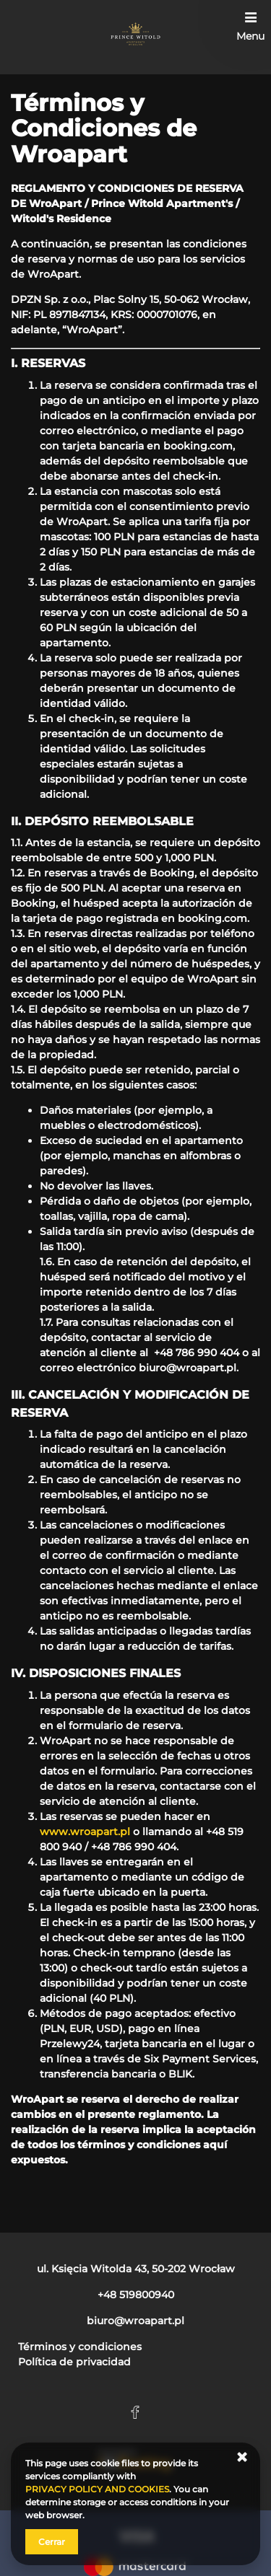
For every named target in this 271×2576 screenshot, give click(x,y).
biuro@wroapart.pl (187, 1367)
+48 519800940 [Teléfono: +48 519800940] (136, 2294)
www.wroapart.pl (85, 1831)
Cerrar (51, 2541)
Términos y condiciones (80, 2346)
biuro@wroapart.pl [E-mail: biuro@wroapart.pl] (135, 2320)
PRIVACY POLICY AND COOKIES (97, 2489)
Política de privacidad (74, 2361)
